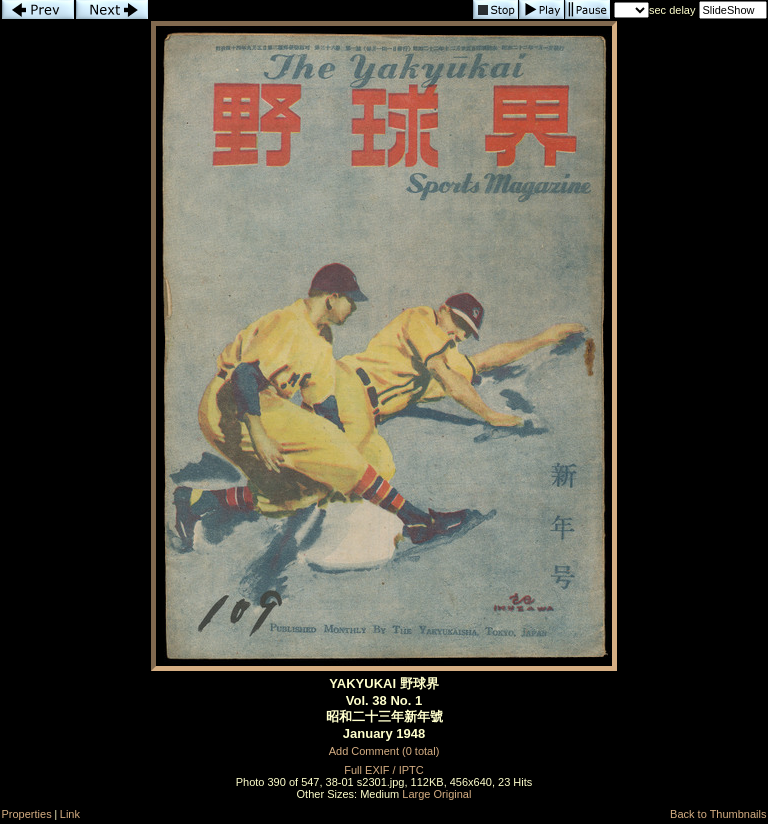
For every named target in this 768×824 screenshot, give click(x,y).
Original (453, 794)
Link (70, 814)
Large (416, 794)
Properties (27, 814)
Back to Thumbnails (718, 814)
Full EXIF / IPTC (383, 770)
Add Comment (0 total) (384, 751)
